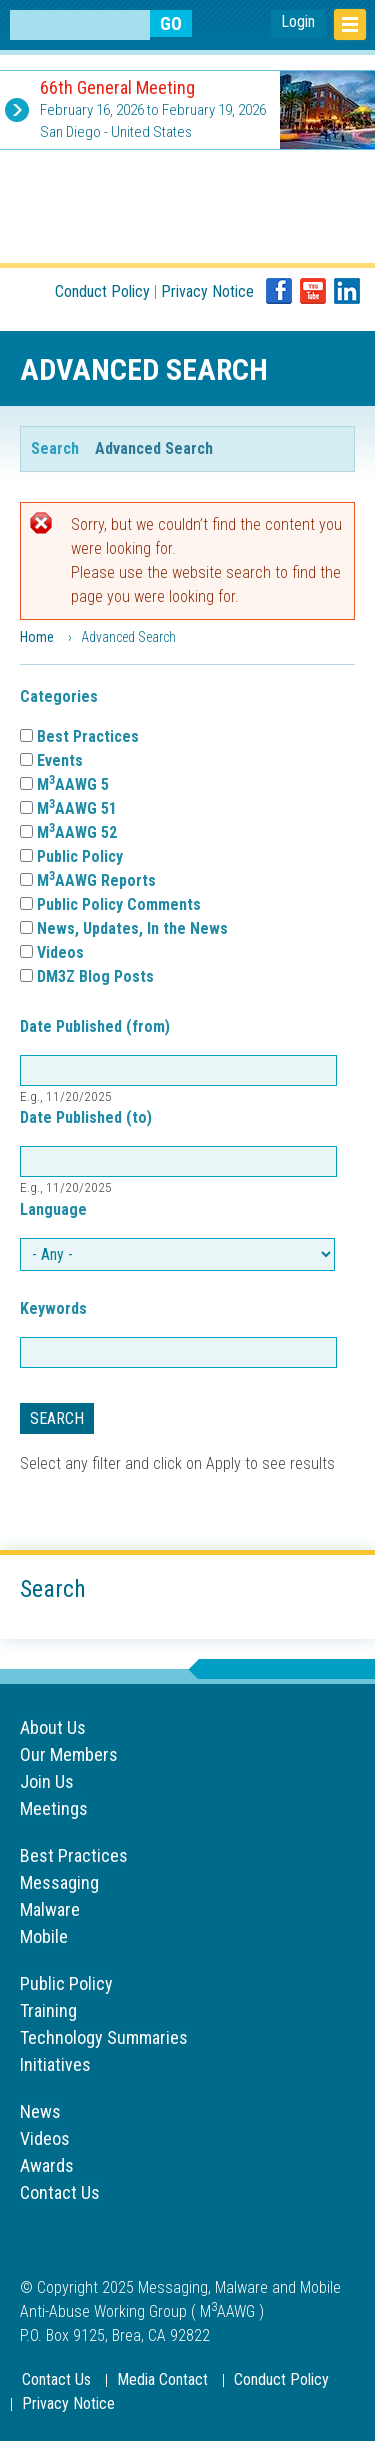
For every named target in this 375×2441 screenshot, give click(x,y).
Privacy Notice (207, 291)
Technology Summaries (104, 2037)
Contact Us (60, 2192)
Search (55, 448)
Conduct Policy (102, 291)
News (40, 2111)
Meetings (54, 1808)
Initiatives (55, 2064)
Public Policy (80, 856)
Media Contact (162, 2379)
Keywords (53, 1308)
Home (37, 637)
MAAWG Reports (96, 880)
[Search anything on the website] (80, 25)
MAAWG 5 (73, 784)
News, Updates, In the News (132, 928)
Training (48, 2010)
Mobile (44, 1936)
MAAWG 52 (77, 832)
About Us (53, 1727)
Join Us (47, 1781)
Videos (60, 952)
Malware (50, 1909)
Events (60, 760)
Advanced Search (154, 447)
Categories (59, 696)
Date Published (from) (95, 1026)
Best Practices (88, 736)
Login (298, 21)
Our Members (69, 1754)
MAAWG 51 (77, 808)
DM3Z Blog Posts (95, 976)
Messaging (59, 1882)
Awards (47, 2165)
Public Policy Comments (119, 904)
